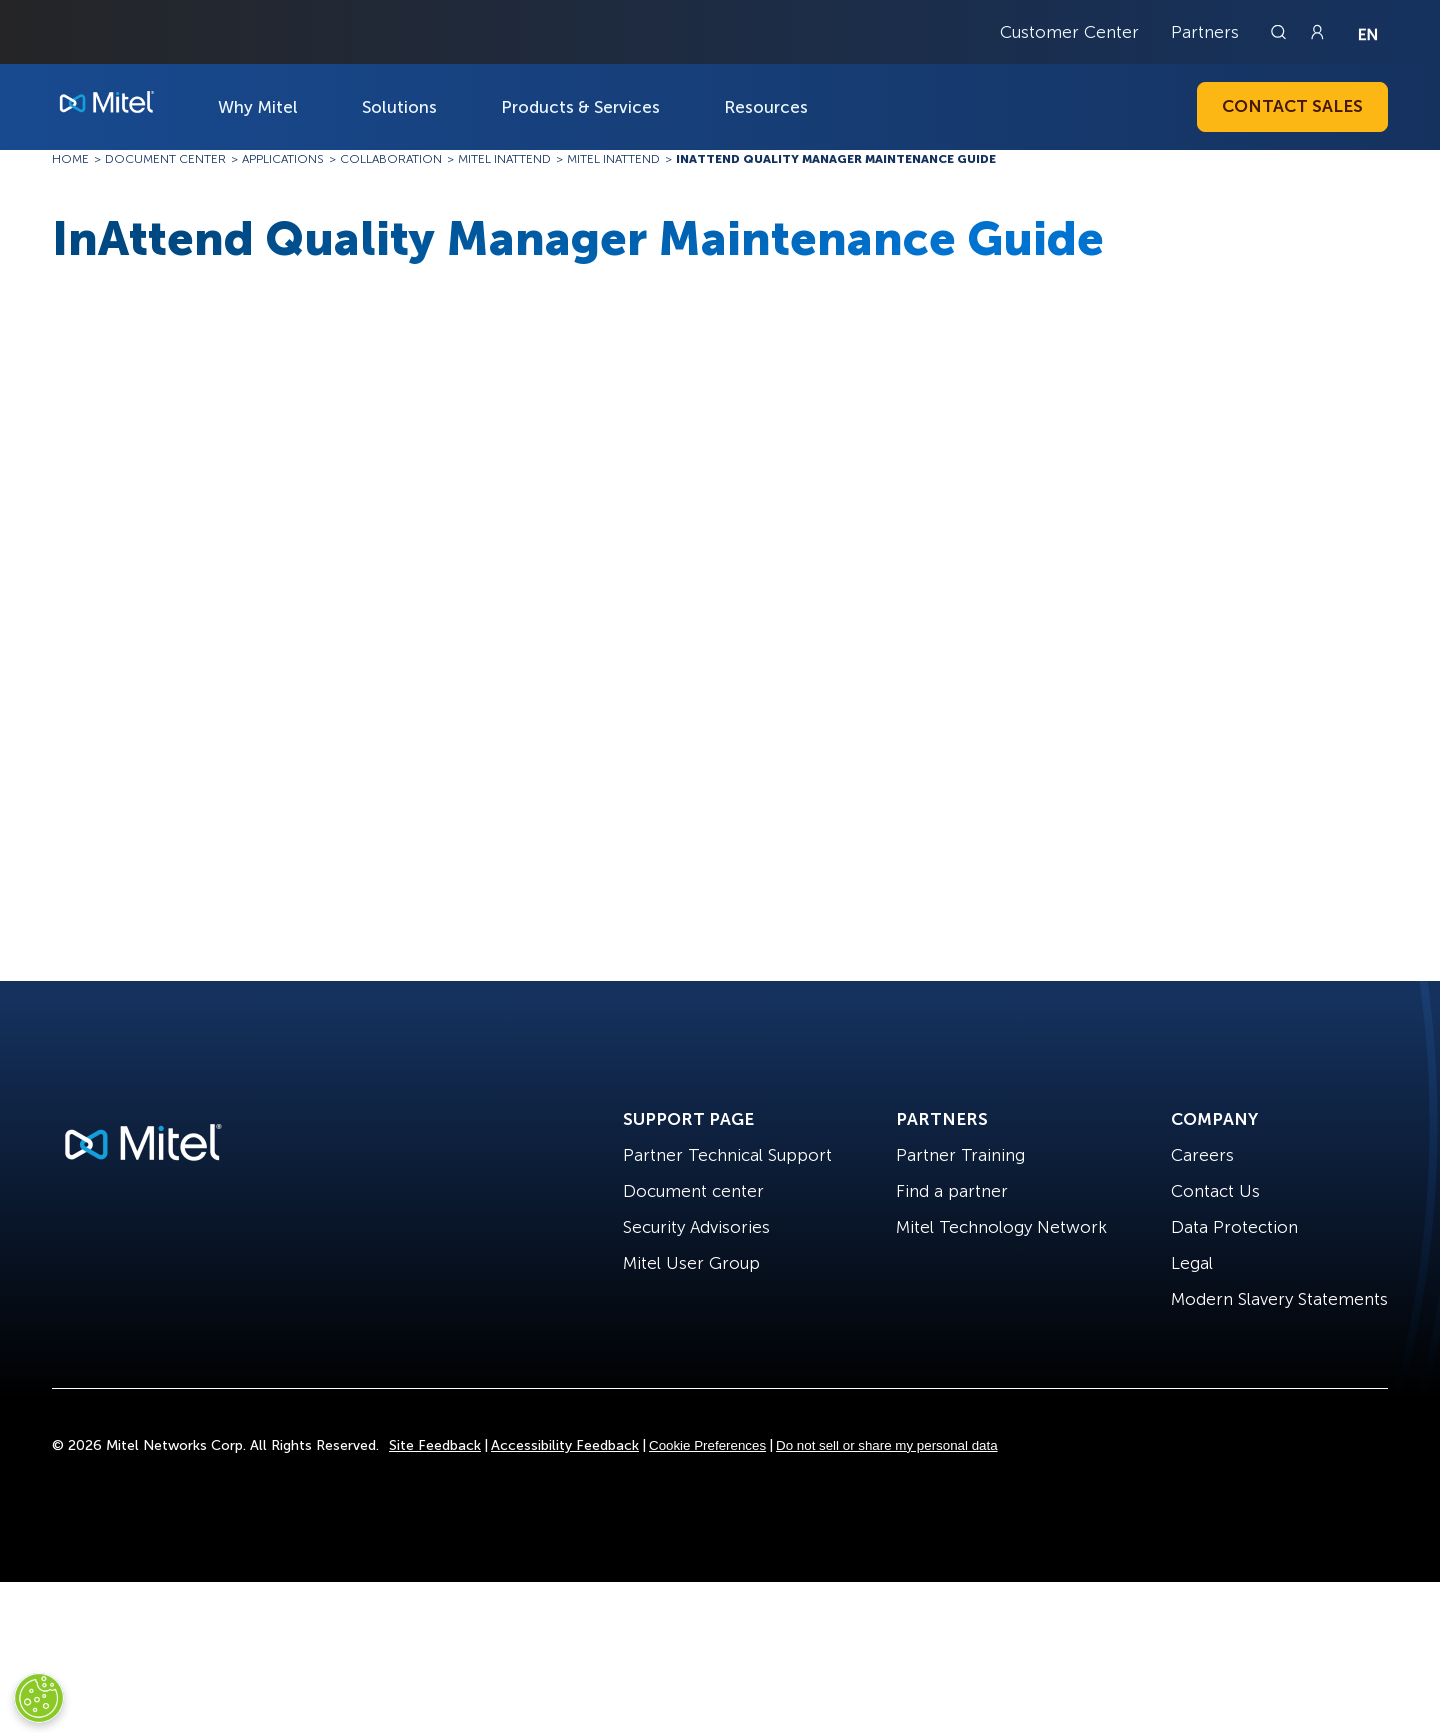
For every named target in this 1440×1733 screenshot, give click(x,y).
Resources (766, 107)
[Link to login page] (1317, 32)
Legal (1192, 1263)
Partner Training (960, 1155)
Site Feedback (435, 1445)
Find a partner (952, 1191)
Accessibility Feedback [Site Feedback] (565, 1445)
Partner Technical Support (727, 1155)
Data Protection (1234, 1227)
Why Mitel (258, 107)
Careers (1202, 1155)
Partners (1205, 32)
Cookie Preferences (707, 1445)
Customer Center (1069, 32)
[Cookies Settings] (39, 1698)
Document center (693, 1191)
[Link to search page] (1281, 32)
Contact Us (1215, 1191)
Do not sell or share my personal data (887, 1445)
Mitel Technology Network (1001, 1227)
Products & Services (580, 107)
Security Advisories (696, 1227)
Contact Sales (1292, 106)
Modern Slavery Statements (1279, 1299)
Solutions (399, 107)
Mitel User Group (691, 1263)
